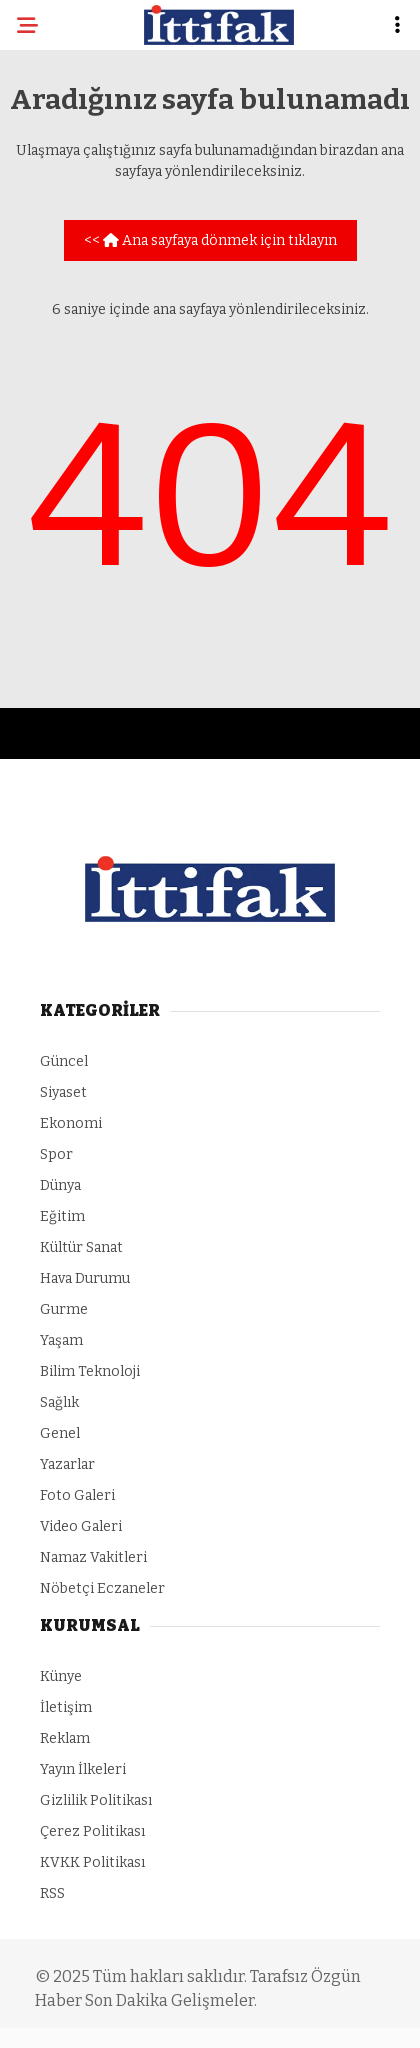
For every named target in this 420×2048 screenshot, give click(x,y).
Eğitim (62, 1216)
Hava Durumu (85, 1278)
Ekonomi (71, 1123)
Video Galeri (81, 1526)
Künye (61, 1676)
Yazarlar (67, 1464)
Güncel (64, 1061)
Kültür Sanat (81, 1247)
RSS (52, 1893)
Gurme (64, 1309)
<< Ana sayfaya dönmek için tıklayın (210, 240)
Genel (60, 1433)
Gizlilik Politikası (96, 1800)
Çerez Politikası (92, 1831)
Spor (56, 1154)
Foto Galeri (77, 1495)
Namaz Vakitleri (93, 1557)
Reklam (65, 1738)
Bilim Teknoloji (90, 1371)
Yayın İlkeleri (83, 1769)
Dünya (60, 1185)
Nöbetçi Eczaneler (102, 1588)
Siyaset (63, 1092)
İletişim (66, 1707)
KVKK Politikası (92, 1862)
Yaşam (61, 1340)
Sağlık (59, 1402)
